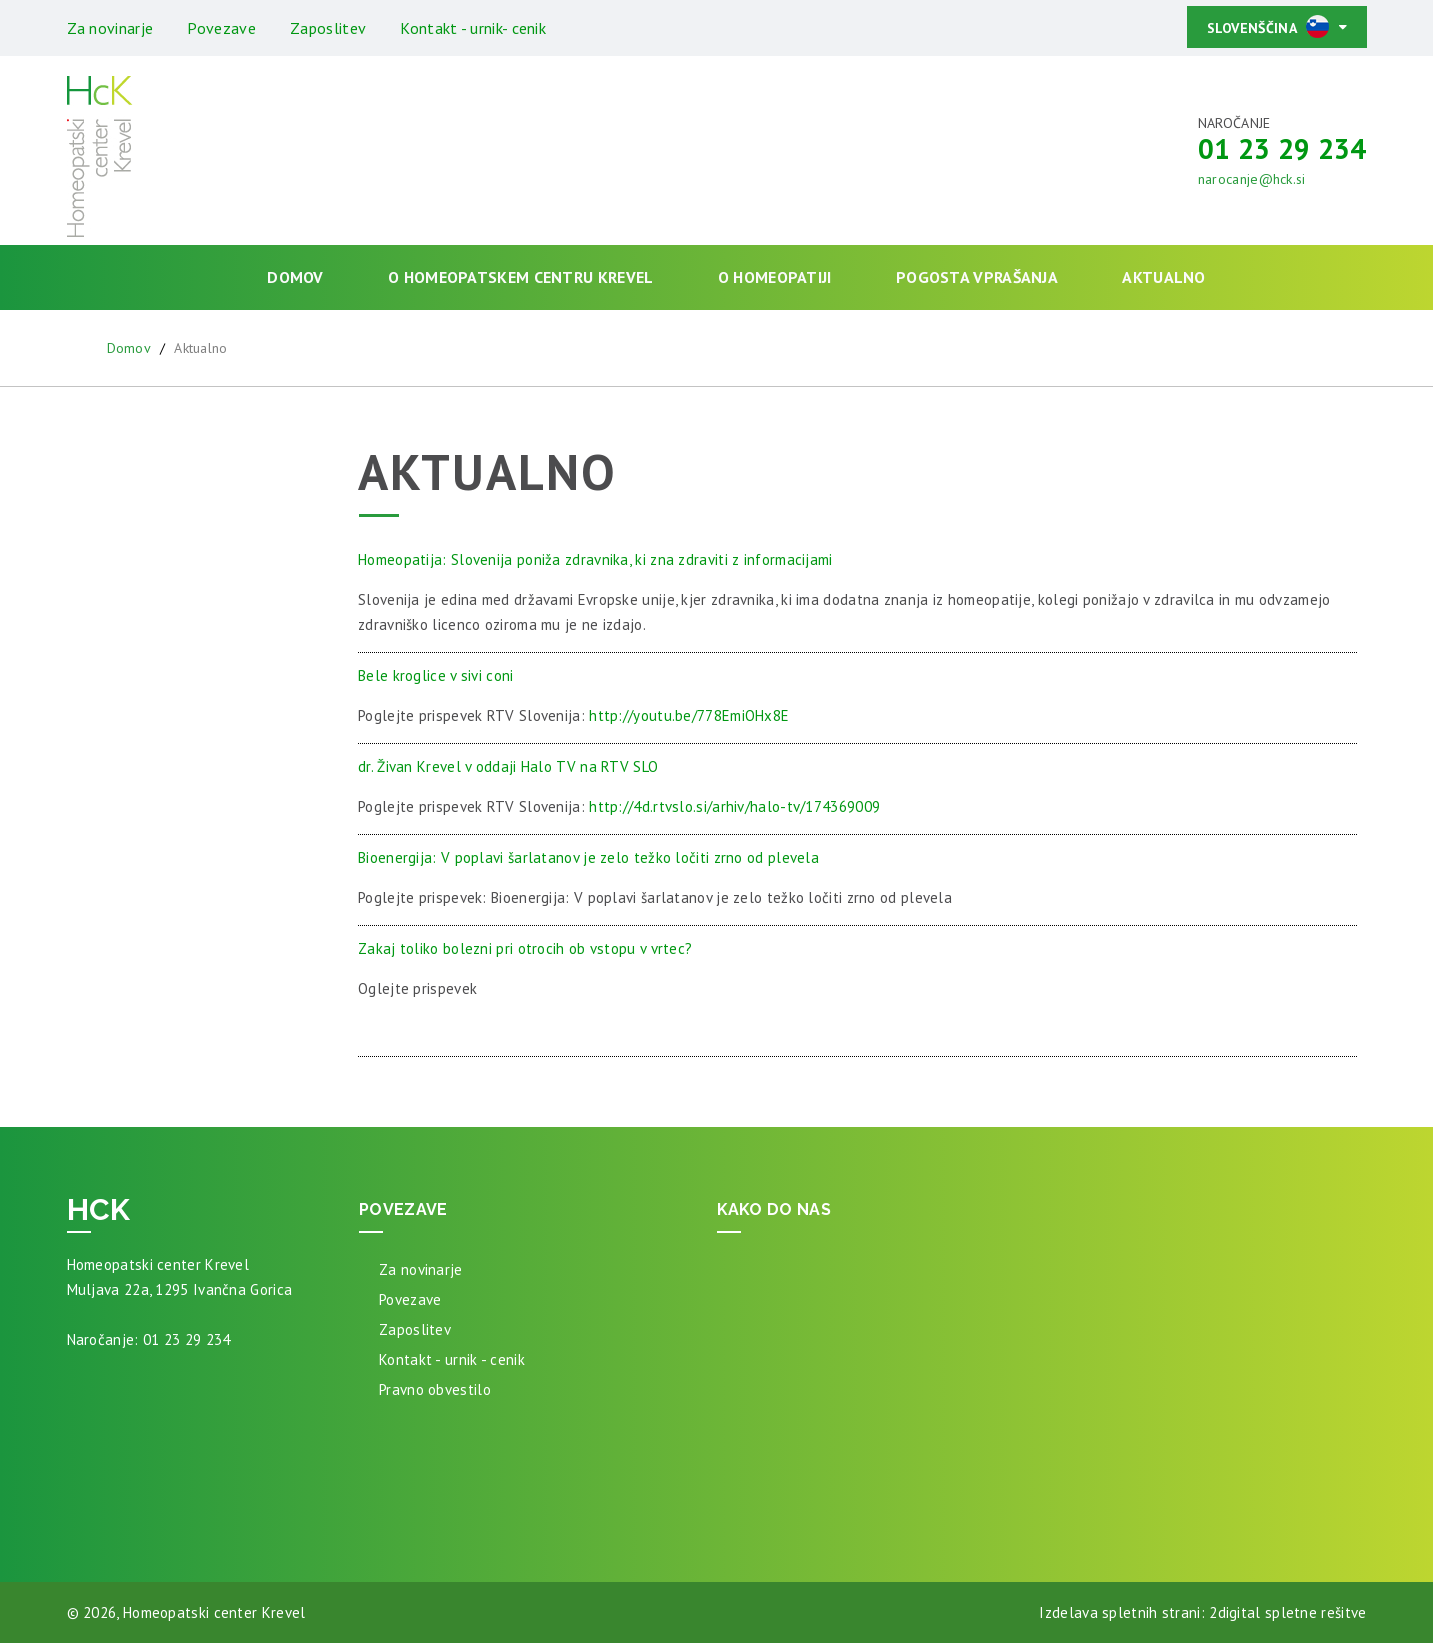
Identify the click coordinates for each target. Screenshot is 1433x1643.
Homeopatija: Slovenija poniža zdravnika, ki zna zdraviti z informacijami (595, 559)
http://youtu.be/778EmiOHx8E (689, 715)
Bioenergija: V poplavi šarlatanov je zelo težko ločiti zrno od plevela (588, 857)
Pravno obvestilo (435, 1389)
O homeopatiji (775, 277)
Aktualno (1163, 277)
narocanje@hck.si (1252, 179)
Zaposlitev (328, 28)
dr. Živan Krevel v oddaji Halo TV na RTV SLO (508, 766)
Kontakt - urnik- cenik (473, 28)
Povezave (221, 28)
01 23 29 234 (1282, 148)
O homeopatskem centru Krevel (520, 277)
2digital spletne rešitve (1287, 1612)
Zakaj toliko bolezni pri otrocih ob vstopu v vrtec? (525, 948)
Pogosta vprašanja (977, 277)
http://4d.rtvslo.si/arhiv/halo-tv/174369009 (734, 806)
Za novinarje (110, 28)
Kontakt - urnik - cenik (452, 1359)
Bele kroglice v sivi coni (436, 675)
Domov (295, 277)
